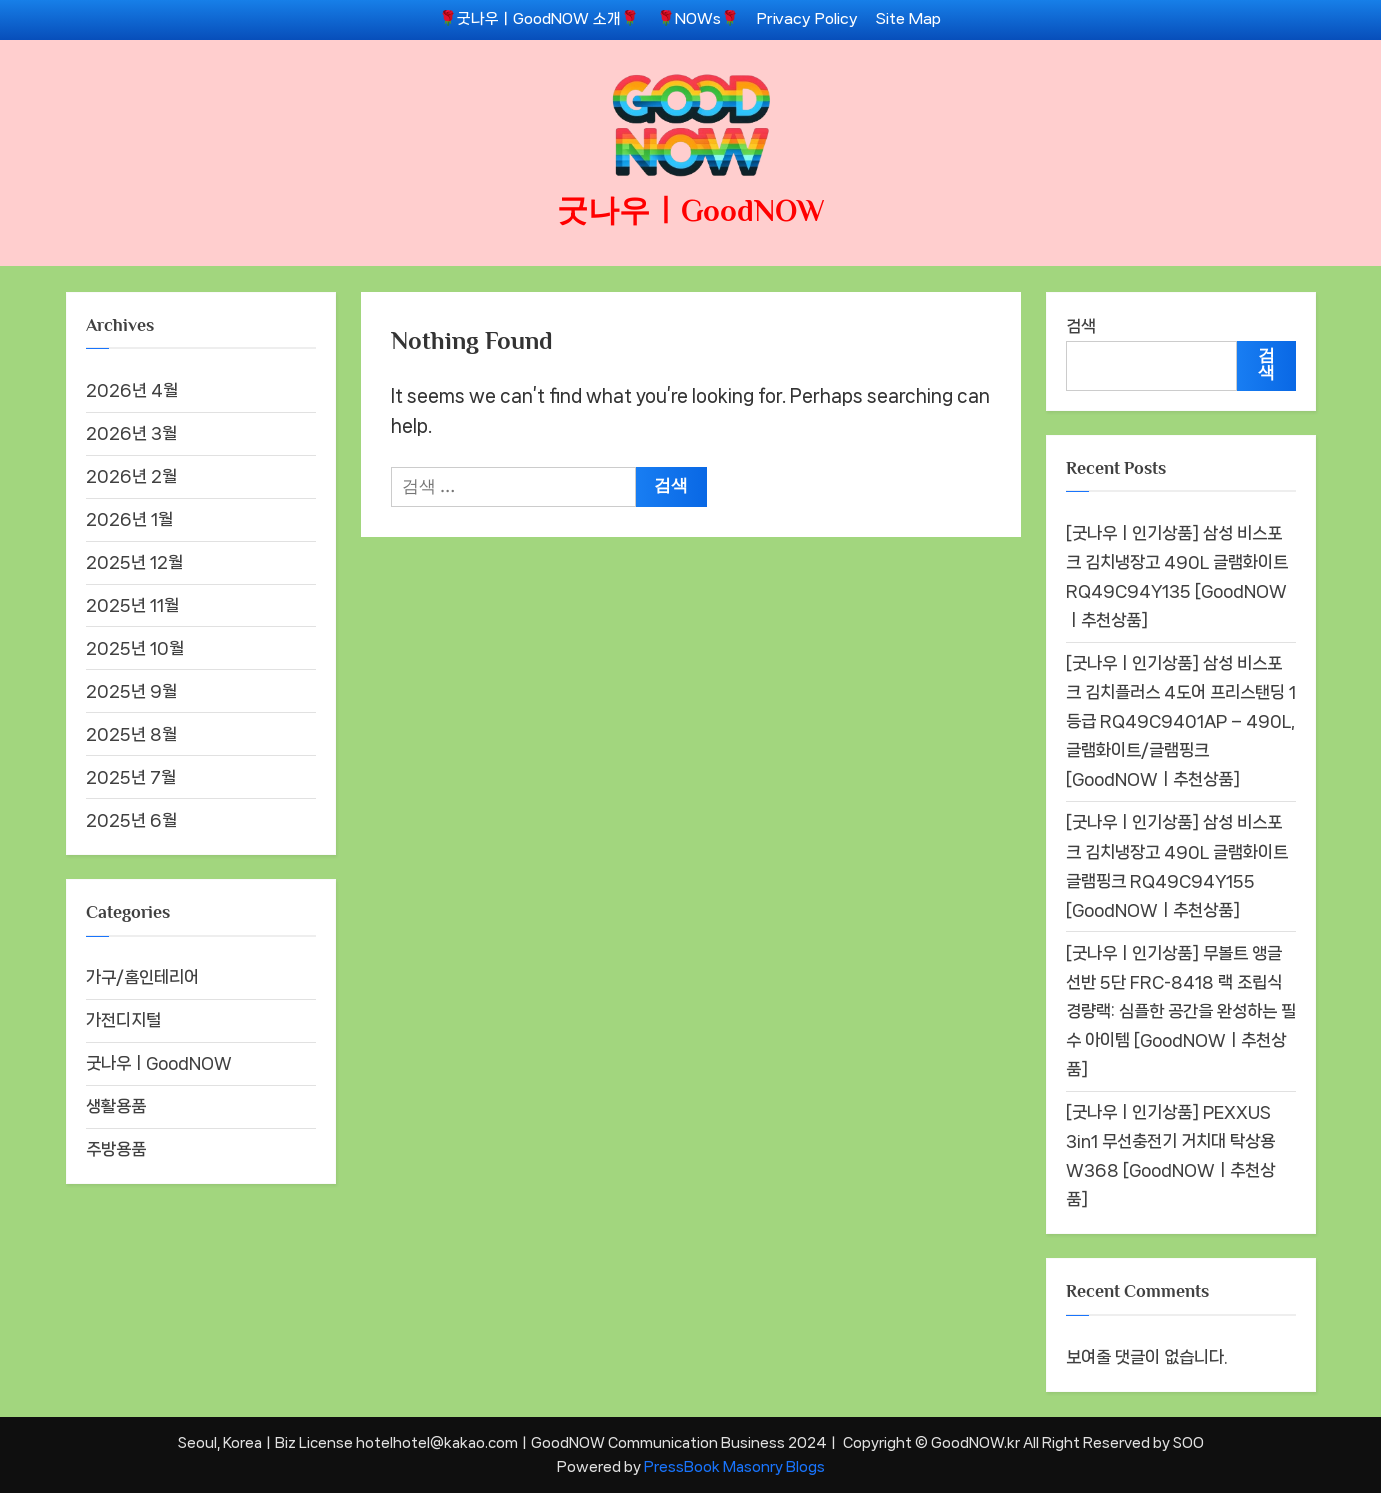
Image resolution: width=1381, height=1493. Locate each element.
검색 (1081, 326)
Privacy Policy (807, 19)
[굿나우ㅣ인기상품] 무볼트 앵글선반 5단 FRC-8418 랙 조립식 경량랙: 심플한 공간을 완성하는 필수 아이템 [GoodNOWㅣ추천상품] (1181, 1011)
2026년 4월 (132, 390)
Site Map (908, 19)
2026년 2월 (131, 476)
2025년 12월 (134, 562)
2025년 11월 (132, 605)
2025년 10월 (135, 648)
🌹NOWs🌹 (698, 19)
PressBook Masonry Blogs (734, 1466)
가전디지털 (123, 1020)
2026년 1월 (129, 519)
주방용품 (116, 1149)
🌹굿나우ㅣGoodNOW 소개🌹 (539, 19)
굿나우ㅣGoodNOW (691, 210)
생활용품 (116, 1106)
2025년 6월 (131, 820)
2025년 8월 (131, 734)
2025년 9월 (131, 691)
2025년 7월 (131, 777)
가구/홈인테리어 (142, 977)
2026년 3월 (131, 433)
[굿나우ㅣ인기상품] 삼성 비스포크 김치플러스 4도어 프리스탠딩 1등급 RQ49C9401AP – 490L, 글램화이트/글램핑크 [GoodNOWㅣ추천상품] (1181, 722)
